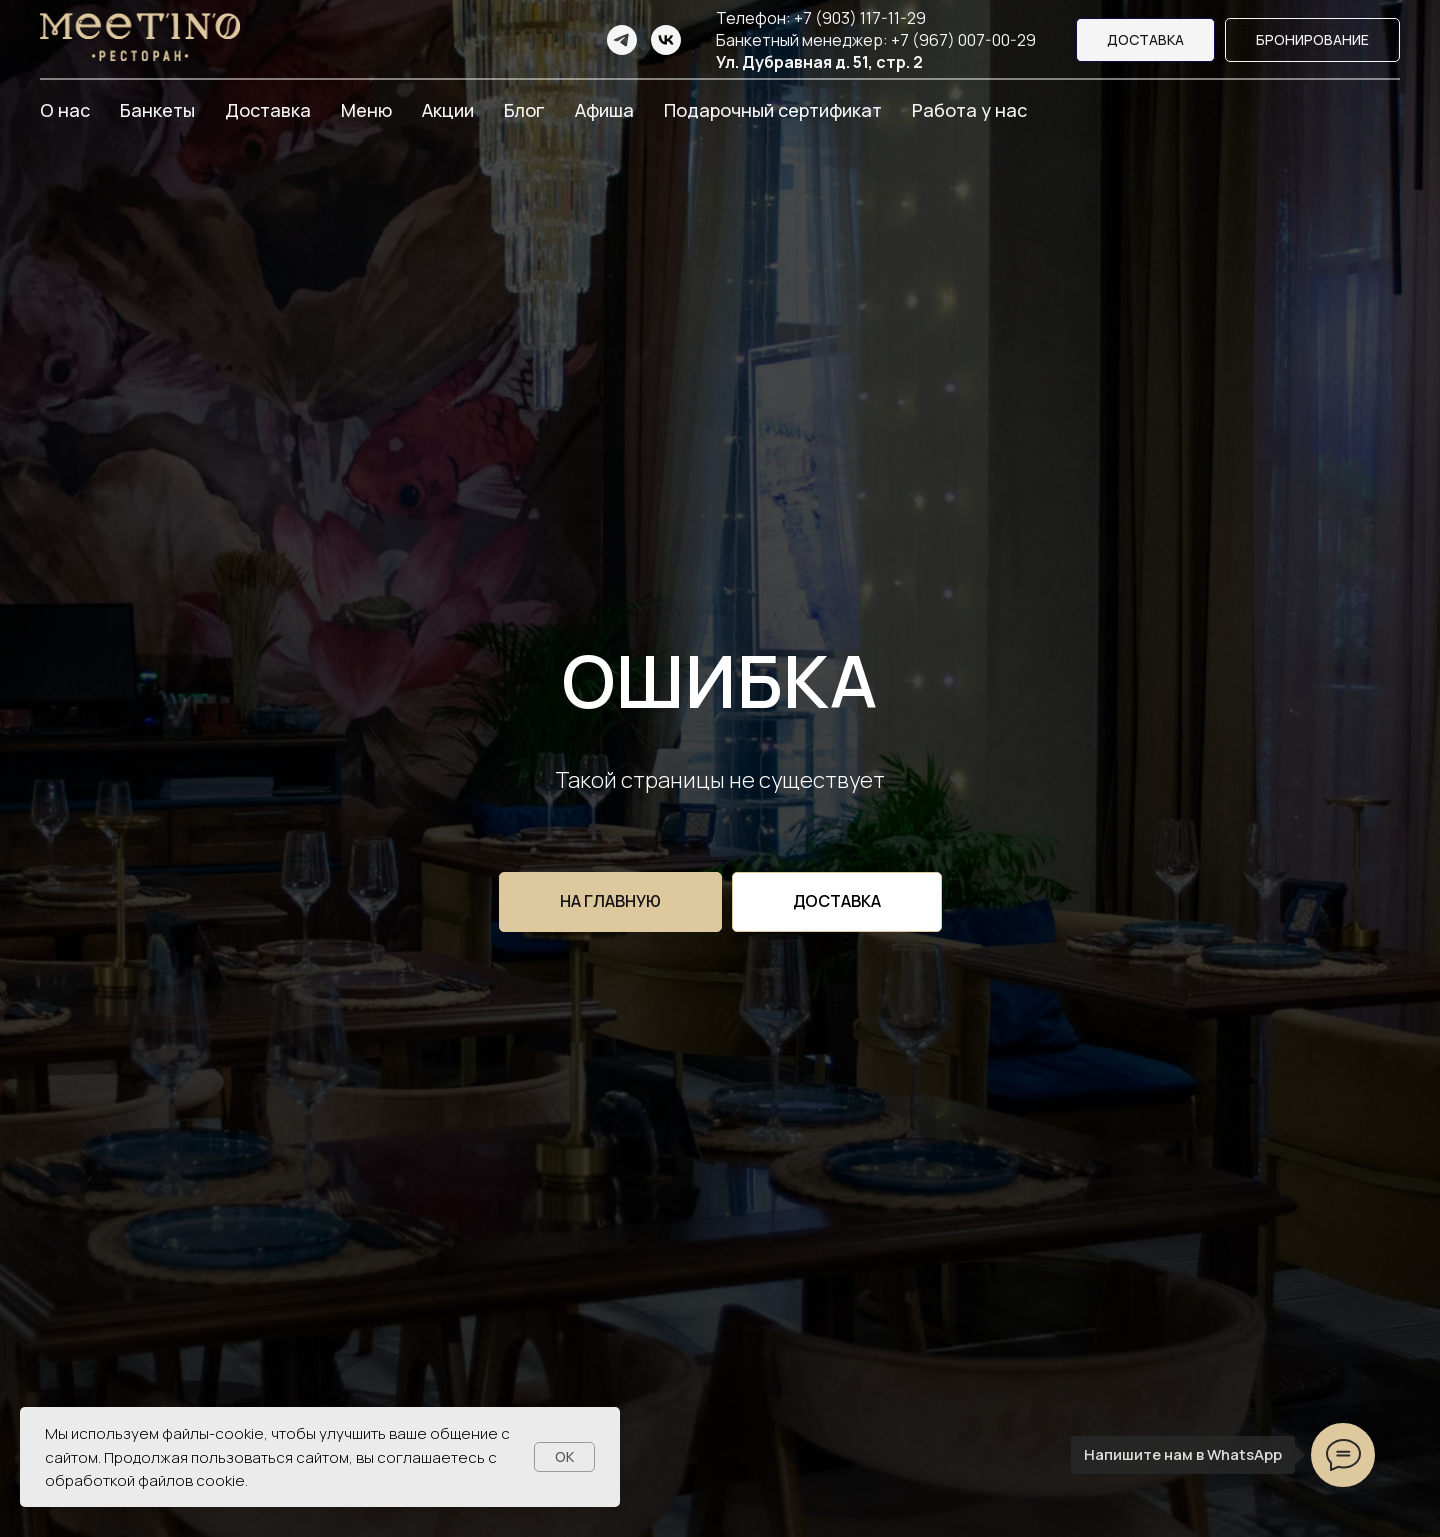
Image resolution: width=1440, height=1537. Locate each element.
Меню (366, 110)
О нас (65, 110)
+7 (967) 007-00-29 (963, 40)
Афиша (604, 110)
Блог (524, 110)
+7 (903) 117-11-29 (860, 18)
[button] (1312, 40)
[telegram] (622, 40)
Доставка (268, 110)
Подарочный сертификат (773, 110)
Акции (448, 110)
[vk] (666, 40)
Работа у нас (969, 110)
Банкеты (157, 110)
